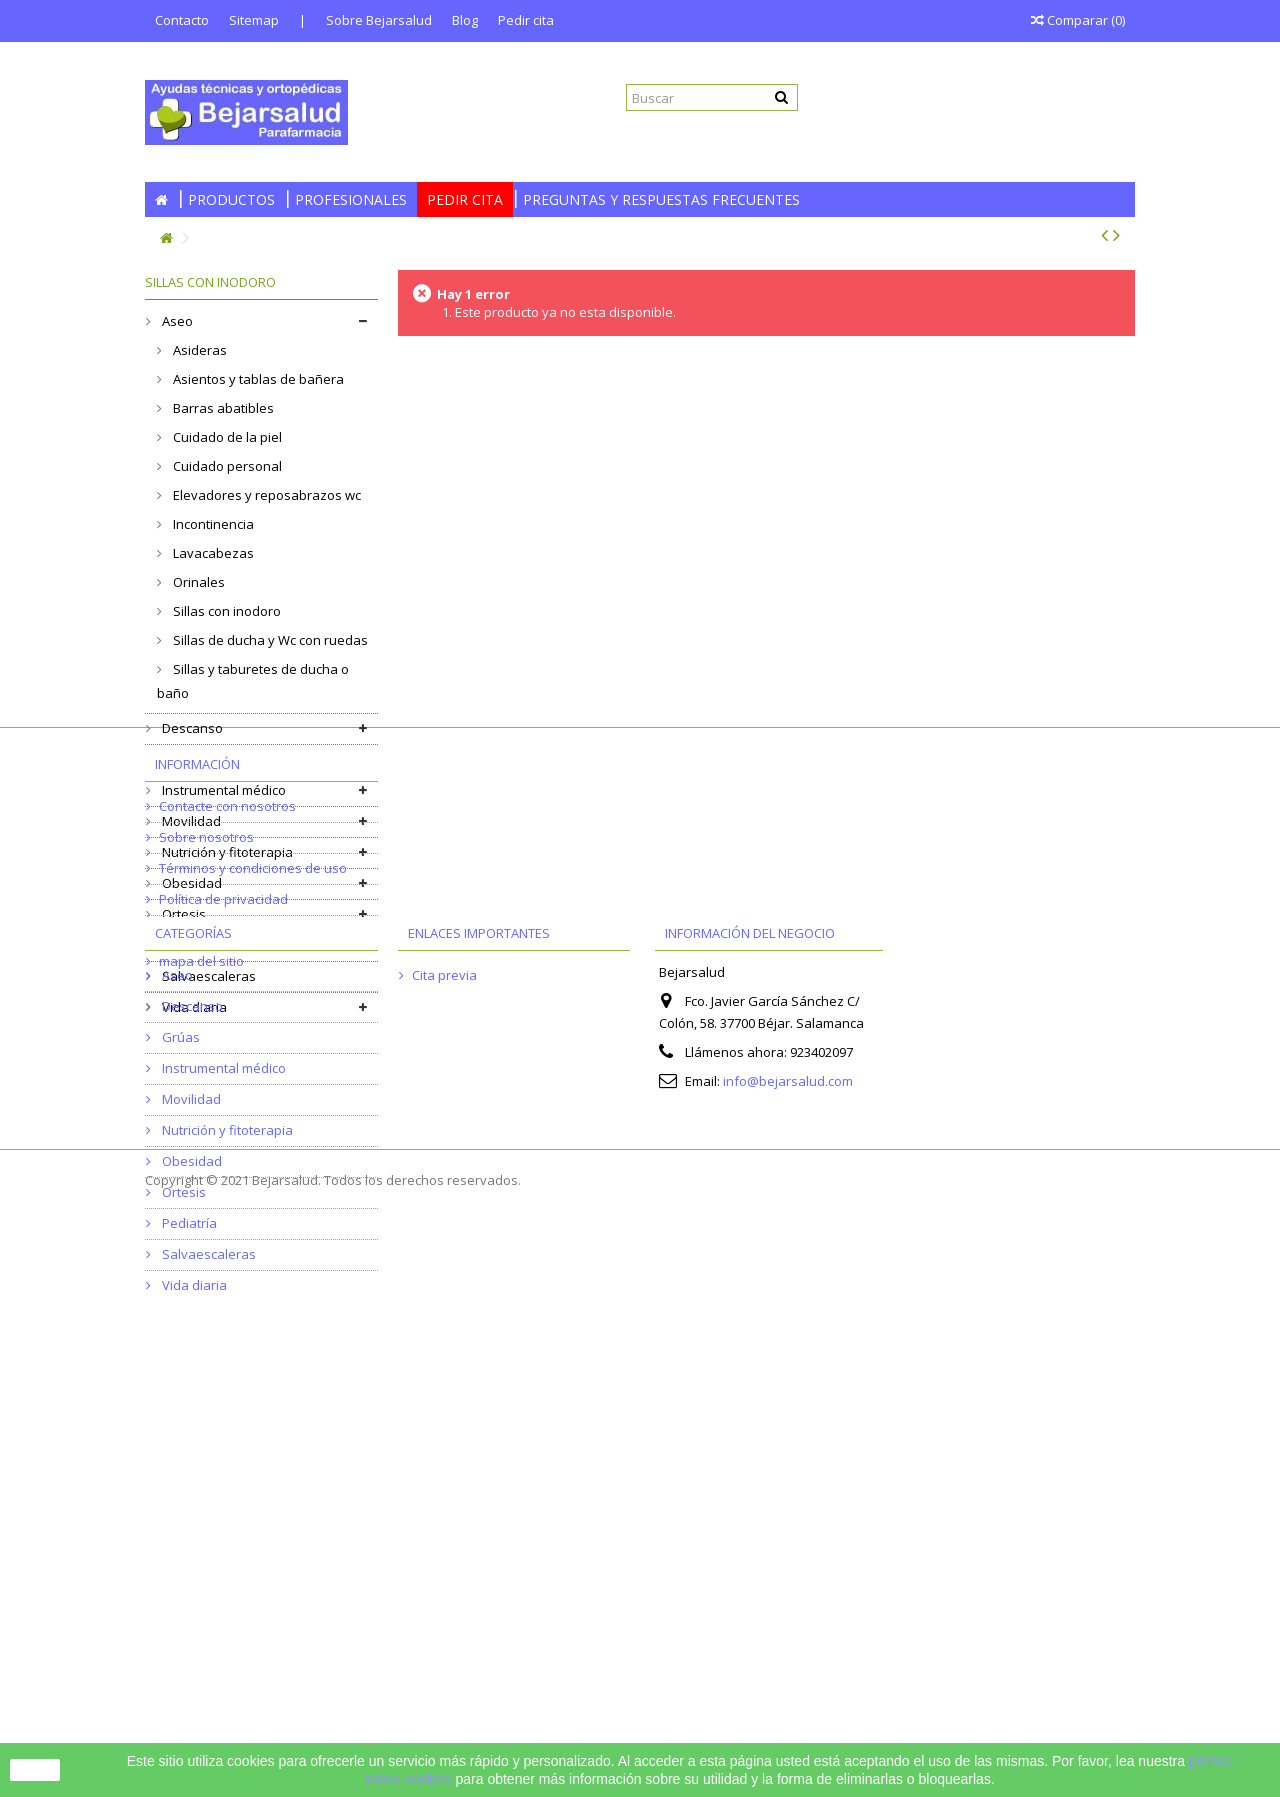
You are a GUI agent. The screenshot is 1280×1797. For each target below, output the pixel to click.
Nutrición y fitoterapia (226, 852)
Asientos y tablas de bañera (257, 379)
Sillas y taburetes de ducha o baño (253, 681)
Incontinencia (212, 524)
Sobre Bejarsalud (379, 20)
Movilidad (190, 821)
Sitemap (254, 20)
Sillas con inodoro (225, 611)
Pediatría (188, 945)
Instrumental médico (222, 790)
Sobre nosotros (206, 1173)
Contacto (182, 20)
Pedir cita (526, 20)
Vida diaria (193, 1007)
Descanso (191, 728)
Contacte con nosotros (227, 1142)
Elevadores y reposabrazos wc (265, 495)
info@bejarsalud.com (788, 1506)
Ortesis (182, 914)
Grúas (179, 759)
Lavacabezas (212, 553)
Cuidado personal (226, 466)
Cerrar (35, 1770)
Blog (465, 20)
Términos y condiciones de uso (253, 1204)
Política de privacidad (223, 1235)
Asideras (198, 350)
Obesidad (190, 883)
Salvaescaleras (207, 976)
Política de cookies (215, 1266)
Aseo (176, 321)
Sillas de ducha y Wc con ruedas (269, 640)
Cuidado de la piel (226, 437)
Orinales (197, 582)
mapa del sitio (201, 1297)
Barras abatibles (222, 408)
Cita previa (444, 1400)
